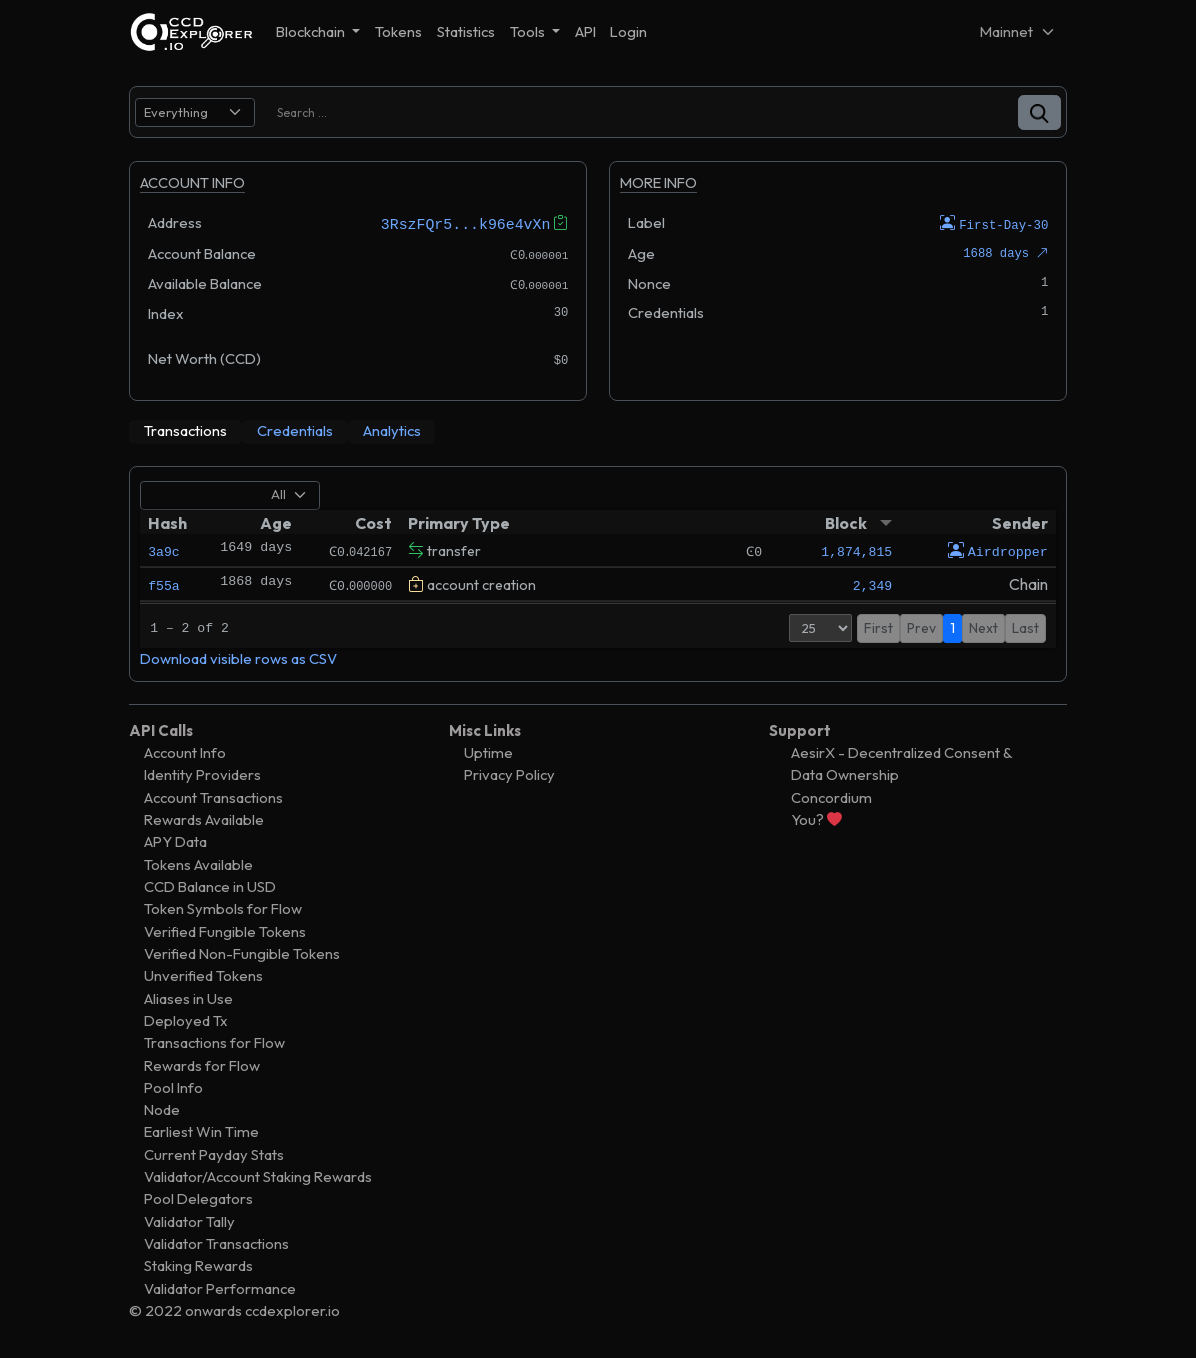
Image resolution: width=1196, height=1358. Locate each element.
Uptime (488, 751)
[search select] (195, 112)
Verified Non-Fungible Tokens (242, 952)
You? (816, 818)
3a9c (163, 550)
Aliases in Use (188, 996)
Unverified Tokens (203, 974)
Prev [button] (921, 627)
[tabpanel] (598, 573)
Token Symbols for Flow (223, 907)
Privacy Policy (509, 773)
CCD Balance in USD (210, 885)
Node (162, 1108)
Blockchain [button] (312, 31)
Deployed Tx (186, 1019)
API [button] (585, 31)
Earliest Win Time (201, 1130)
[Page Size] (820, 627)
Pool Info (173, 1086)
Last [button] (1025, 627)
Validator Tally (189, 1220)
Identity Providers (202, 773)
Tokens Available (198, 863)
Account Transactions (213, 796)
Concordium (831, 796)
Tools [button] (529, 31)
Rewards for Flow (202, 1063)
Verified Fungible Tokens (225, 930)
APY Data (175, 840)
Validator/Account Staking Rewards (258, 1175)
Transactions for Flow (214, 1041)
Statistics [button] (466, 31)
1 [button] (952, 627)
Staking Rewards (198, 1264)
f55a (163, 584)
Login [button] (628, 31)
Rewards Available (204, 818)
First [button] (878, 627)
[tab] (185, 431)
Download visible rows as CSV (238, 657)
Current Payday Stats (214, 1153)
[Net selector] (1018, 31)
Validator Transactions (216, 1242)
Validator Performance (220, 1287)
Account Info (185, 751)
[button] (1039, 112)
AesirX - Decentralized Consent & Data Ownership (901, 762)
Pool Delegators (198, 1197)
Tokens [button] (398, 31)
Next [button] (983, 627)
